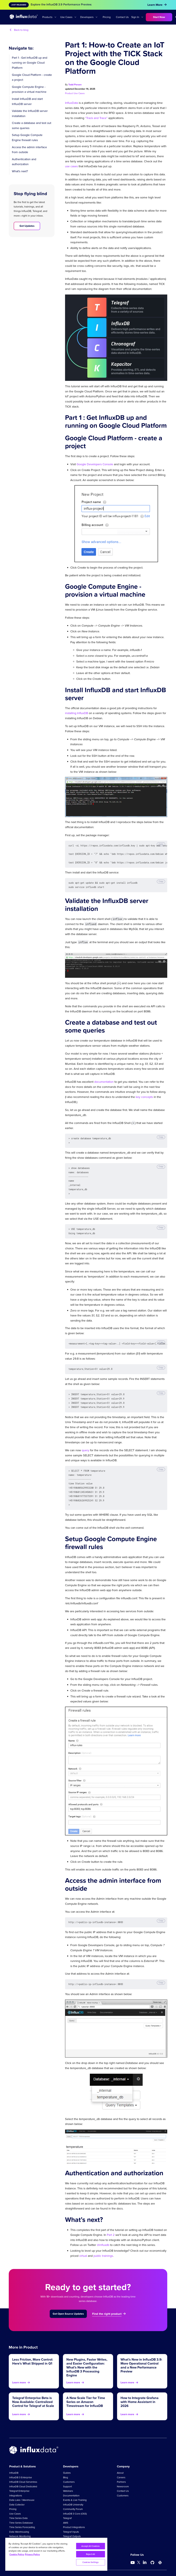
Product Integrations (74, 2515)
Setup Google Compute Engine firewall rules (27, 137)
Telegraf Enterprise (19, 2479)
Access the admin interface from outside (29, 149)
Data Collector (17, 2493)
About (120, 2461)
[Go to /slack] (160, 2551)
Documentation (71, 2484)
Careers (121, 2466)
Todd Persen (75, 84)
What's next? (20, 171)
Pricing (107, 17)
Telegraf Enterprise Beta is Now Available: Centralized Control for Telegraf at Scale (33, 2390)
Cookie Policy (142, 2566)
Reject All (90, 2554)
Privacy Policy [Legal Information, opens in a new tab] (32, 2554)
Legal (114, 2566)
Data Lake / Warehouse (21, 2488)
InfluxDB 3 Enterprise (20, 2466)
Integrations (15, 2484)
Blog (65, 2466)
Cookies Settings (90, 2562)
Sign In (135, 17)
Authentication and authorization (24, 161)
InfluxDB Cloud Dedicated (23, 2475)
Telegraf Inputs (71, 2520)
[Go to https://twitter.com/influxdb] (138, 2551)
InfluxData (71, 103)
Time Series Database (21, 2511)
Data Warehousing (19, 2520)
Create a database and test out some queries (31, 125)
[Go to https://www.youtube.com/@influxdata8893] (133, 2551)
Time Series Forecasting (22, 2515)
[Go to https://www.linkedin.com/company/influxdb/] (145, 2551)
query (85, 1442)
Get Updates (27, 226)
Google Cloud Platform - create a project (32, 77)
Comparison (160, 2566)
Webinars (68, 2479)
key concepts (144, 1094)
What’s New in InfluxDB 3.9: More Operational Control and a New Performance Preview (141, 2353)
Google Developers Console (95, 464)
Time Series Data (18, 2506)
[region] (56, 2554)
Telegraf (67, 2506)
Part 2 (111, 2223)
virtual (83, 2244)
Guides (67, 2461)
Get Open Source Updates (68, 2302)
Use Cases (66, 17)
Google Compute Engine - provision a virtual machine (29, 89)
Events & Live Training (75, 2488)
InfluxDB (13, 2461)
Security (125, 2566)
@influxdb (103, 2233)
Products (47, 17)
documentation (104, 1079)
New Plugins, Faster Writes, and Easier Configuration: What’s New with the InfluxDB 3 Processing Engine (86, 2355)
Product (69, 93)
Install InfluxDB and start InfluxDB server (27, 101)
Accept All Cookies (90, 2546)
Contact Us (122, 17)
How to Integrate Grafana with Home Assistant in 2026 (139, 2390)
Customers (69, 2470)
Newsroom (123, 2475)
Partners (121, 2470)
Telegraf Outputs (72, 2525)
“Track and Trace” (96, 118)
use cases (71, 166)
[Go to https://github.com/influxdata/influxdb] (152, 2551)
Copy (161, 843)
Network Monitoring (20, 2525)
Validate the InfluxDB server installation (30, 113)
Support (67, 2475)
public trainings (103, 2244)
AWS (65, 2511)
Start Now (159, 17)
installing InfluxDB (76, 713)
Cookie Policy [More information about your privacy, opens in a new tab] (16, 2554)
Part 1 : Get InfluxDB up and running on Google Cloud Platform (29, 63)
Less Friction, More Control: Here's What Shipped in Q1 (32, 2349)
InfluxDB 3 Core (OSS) (75, 2502)
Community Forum (73, 2497)
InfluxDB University (73, 2493)
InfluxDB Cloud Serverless (23, 2470)
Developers (86, 17)
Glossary (67, 2529)
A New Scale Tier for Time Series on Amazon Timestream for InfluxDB (85, 2390)
